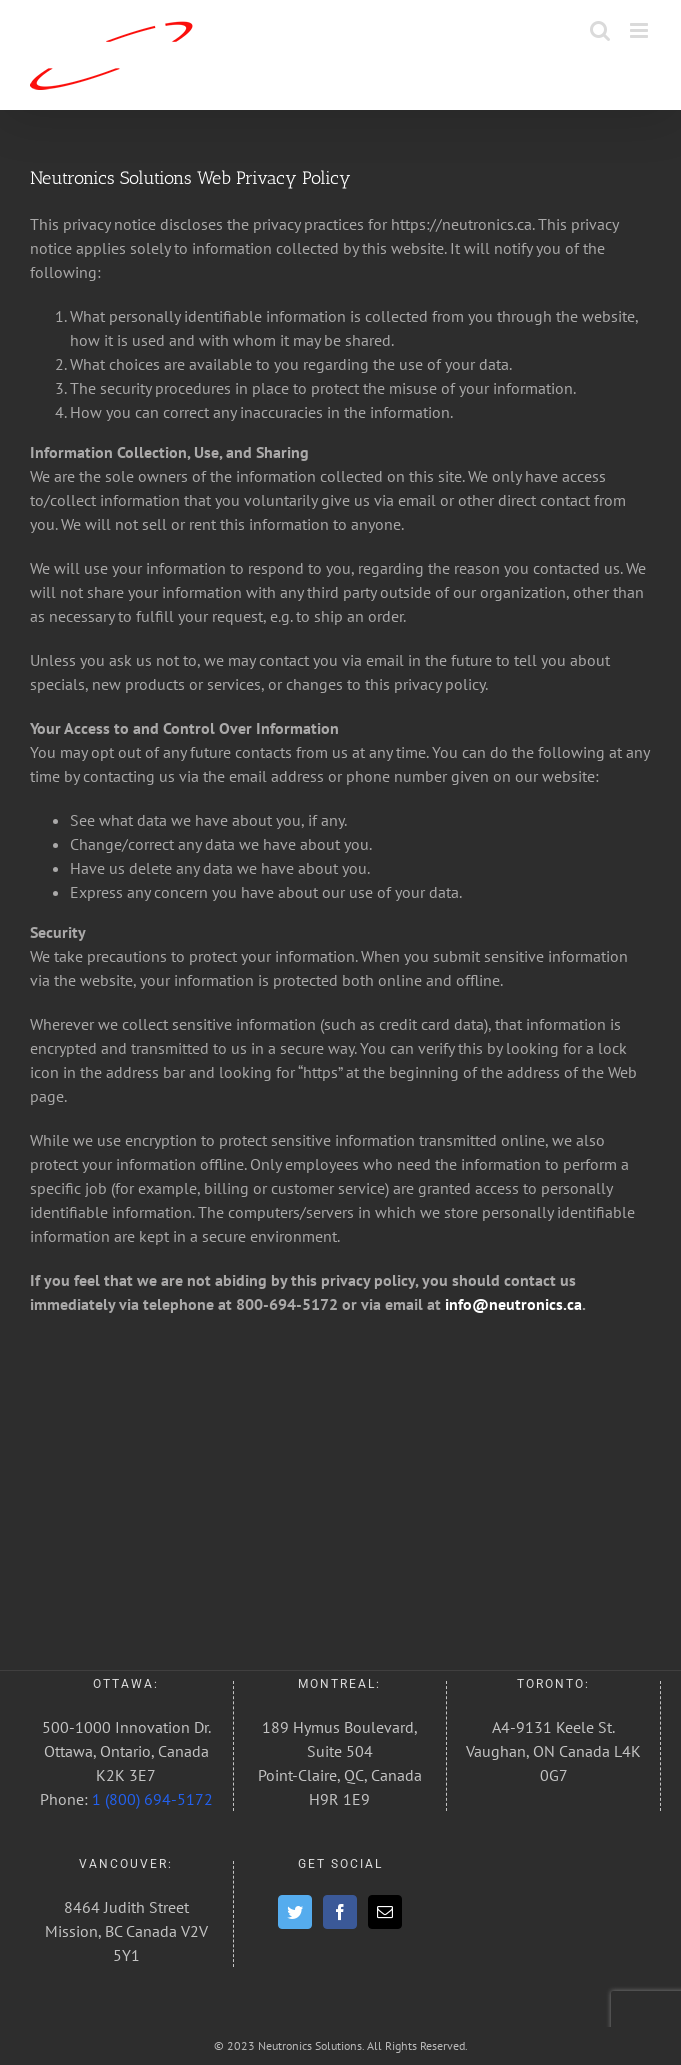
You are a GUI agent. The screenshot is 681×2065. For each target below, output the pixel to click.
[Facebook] (340, 1912)
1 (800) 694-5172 (152, 1799)
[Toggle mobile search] (600, 30)
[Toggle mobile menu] (640, 30)
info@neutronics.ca (511, 1304)
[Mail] (385, 1912)
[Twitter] (295, 1912)
